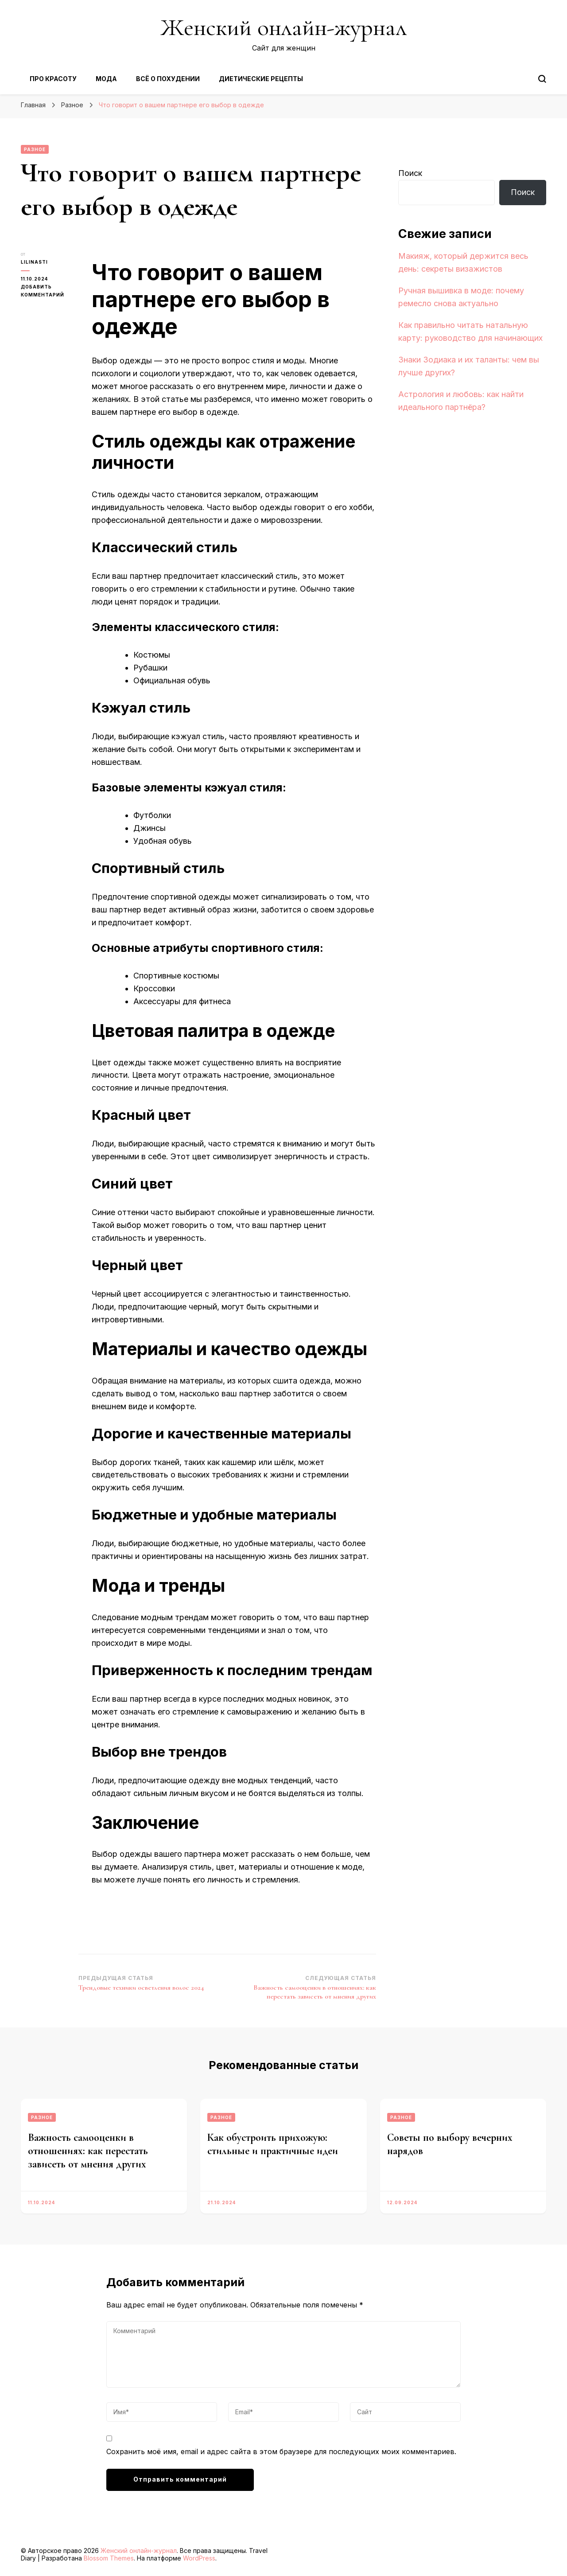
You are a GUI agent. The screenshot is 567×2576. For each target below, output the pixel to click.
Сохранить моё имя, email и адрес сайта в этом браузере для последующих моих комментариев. (281, 2451)
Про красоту (53, 78)
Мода (106, 78)
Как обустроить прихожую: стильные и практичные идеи (272, 2144)
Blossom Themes (109, 2558)
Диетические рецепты (261, 78)
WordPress (199, 2558)
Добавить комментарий (49, 291)
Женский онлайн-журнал (283, 27)
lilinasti (34, 262)
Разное (35, 149)
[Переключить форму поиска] (542, 79)
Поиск (410, 173)
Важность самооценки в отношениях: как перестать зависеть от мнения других (88, 2151)
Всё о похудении (168, 78)
